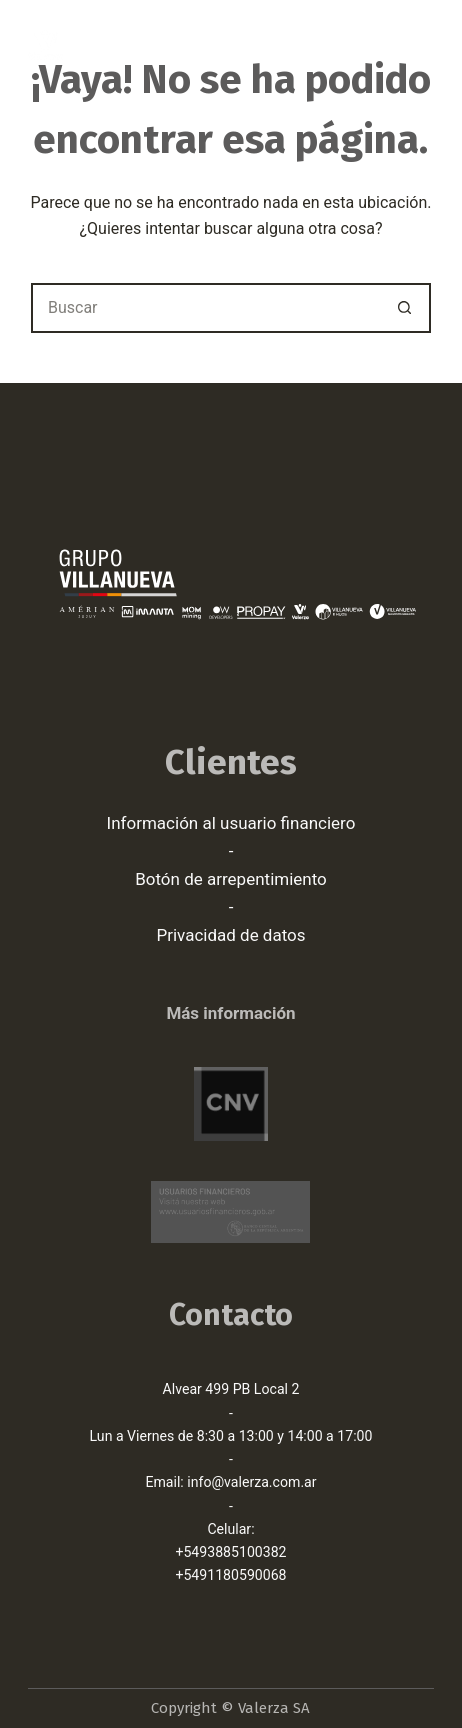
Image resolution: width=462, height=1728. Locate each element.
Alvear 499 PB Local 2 (231, 1389)
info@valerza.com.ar (251, 1482)
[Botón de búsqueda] (406, 308)
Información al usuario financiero (231, 823)
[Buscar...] (206, 308)
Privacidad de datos (230, 935)
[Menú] (425, 45)
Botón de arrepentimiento (231, 879)
